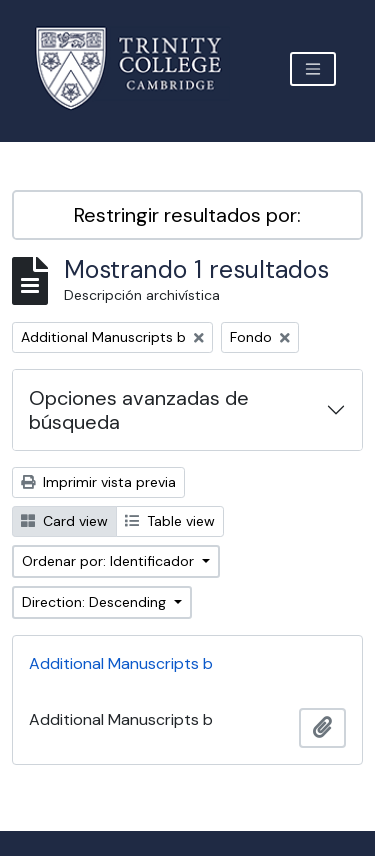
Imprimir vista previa (98, 482)
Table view (170, 521)
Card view (64, 521)
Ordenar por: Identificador (110, 561)
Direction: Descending (96, 602)
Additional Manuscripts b (121, 663)
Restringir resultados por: (187, 215)
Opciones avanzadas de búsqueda (139, 410)
